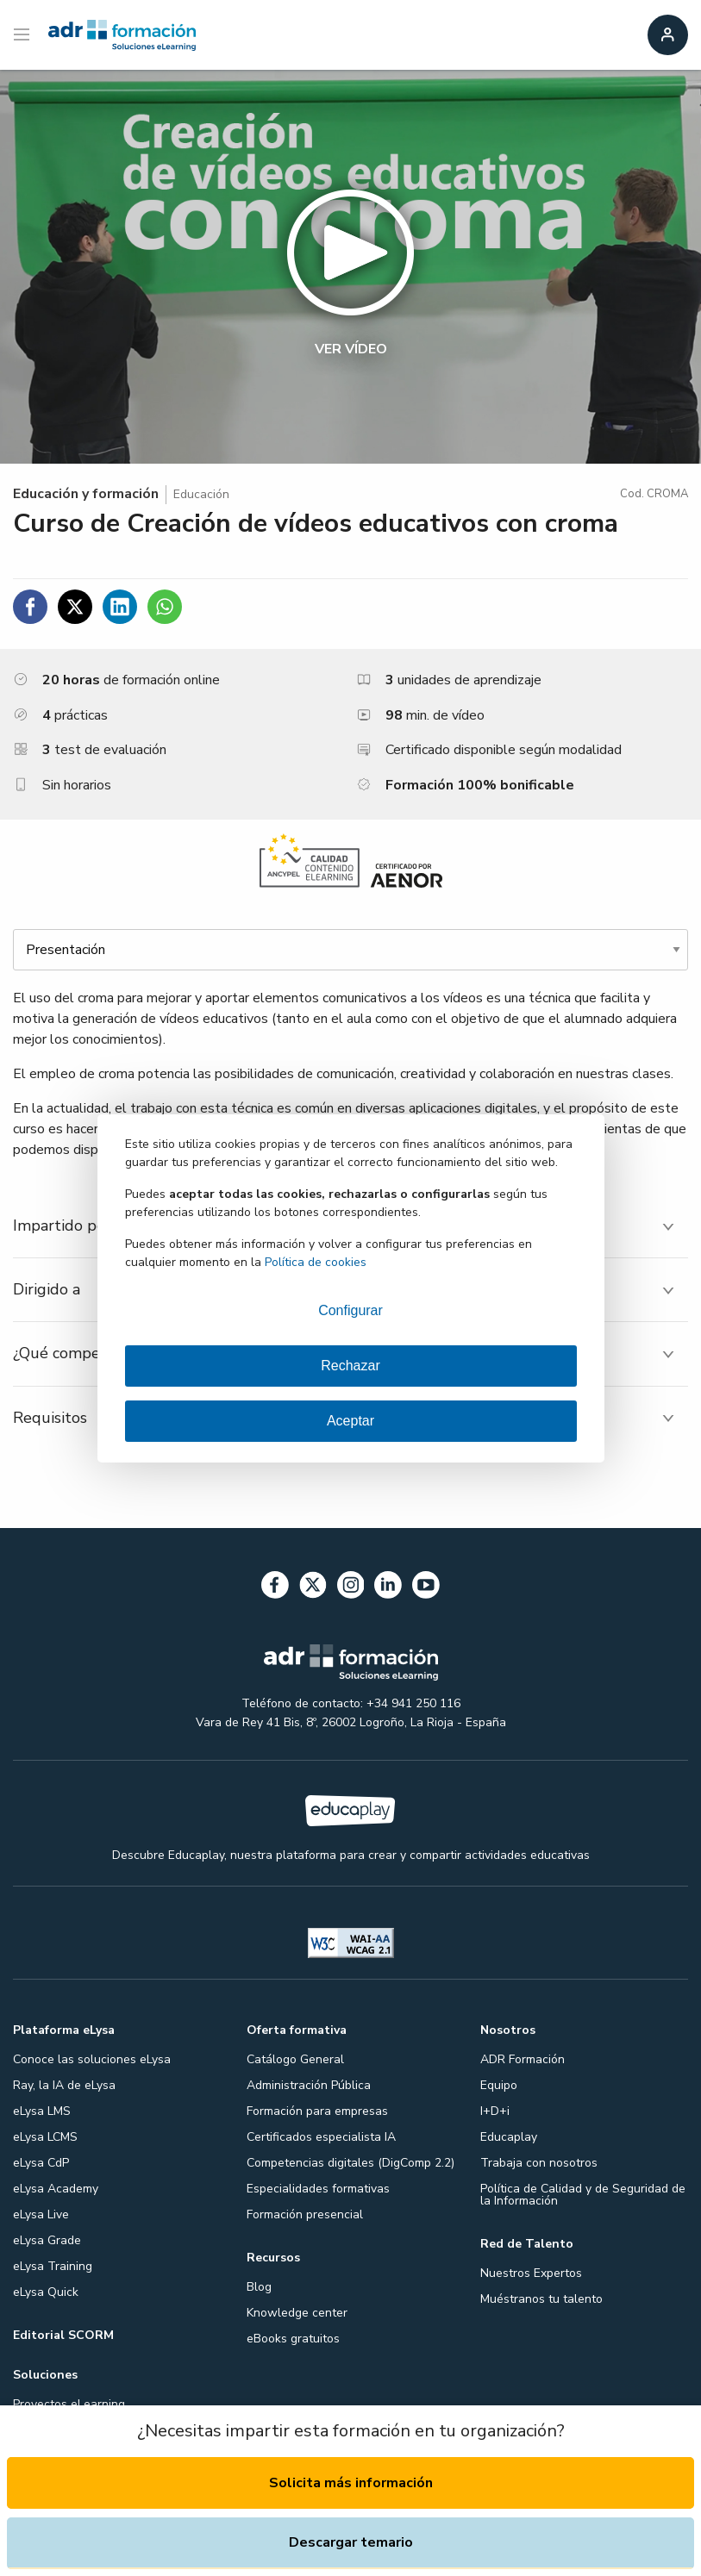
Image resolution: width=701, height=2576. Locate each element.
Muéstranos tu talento (541, 2299)
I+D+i (495, 2111)
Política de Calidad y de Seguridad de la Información (582, 2194)
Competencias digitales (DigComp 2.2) (350, 2163)
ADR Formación (522, 2059)
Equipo (498, 2085)
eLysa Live (41, 2214)
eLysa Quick (45, 2292)
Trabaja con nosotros (539, 2163)
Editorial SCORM (63, 2335)
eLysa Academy (55, 2188)
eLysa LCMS (45, 2137)
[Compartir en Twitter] (75, 606)
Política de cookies (315, 1262)
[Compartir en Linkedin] (120, 606)
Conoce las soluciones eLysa (92, 2059)
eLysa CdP (41, 2163)
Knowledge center (297, 2313)
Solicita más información (351, 2482)
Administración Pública (309, 2085)
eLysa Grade (47, 2240)
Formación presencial (305, 2214)
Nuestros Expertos (531, 2273)
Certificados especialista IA (321, 2137)
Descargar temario (351, 2542)
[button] (350, 267)
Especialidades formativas (318, 2188)
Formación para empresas (317, 2111)
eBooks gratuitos (293, 2338)
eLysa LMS (42, 2111)
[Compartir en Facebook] (30, 606)
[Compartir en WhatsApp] (164, 606)
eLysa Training (52, 2266)
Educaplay (508, 2137)
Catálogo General (295, 2059)
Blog (259, 2287)
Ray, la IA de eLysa (64, 2085)
